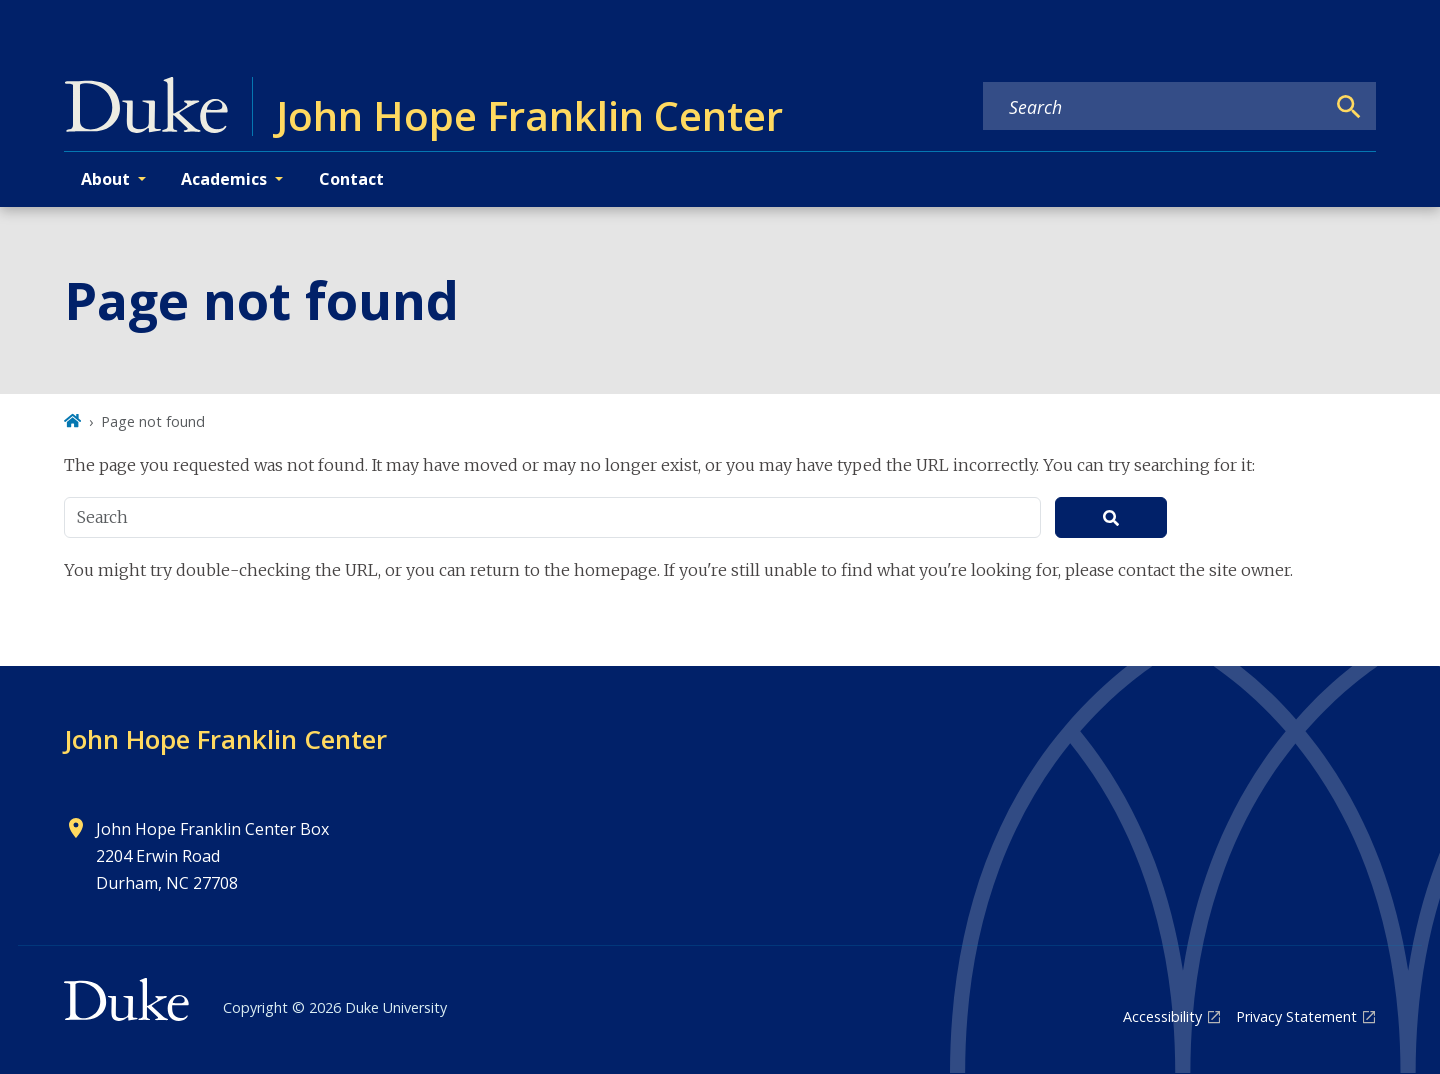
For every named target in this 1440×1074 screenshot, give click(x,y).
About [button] (105, 179)
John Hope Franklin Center (225, 739)
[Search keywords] (1154, 107)
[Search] (1349, 107)
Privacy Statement (1296, 1016)
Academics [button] (224, 179)
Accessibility (1162, 1016)
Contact (351, 179)
